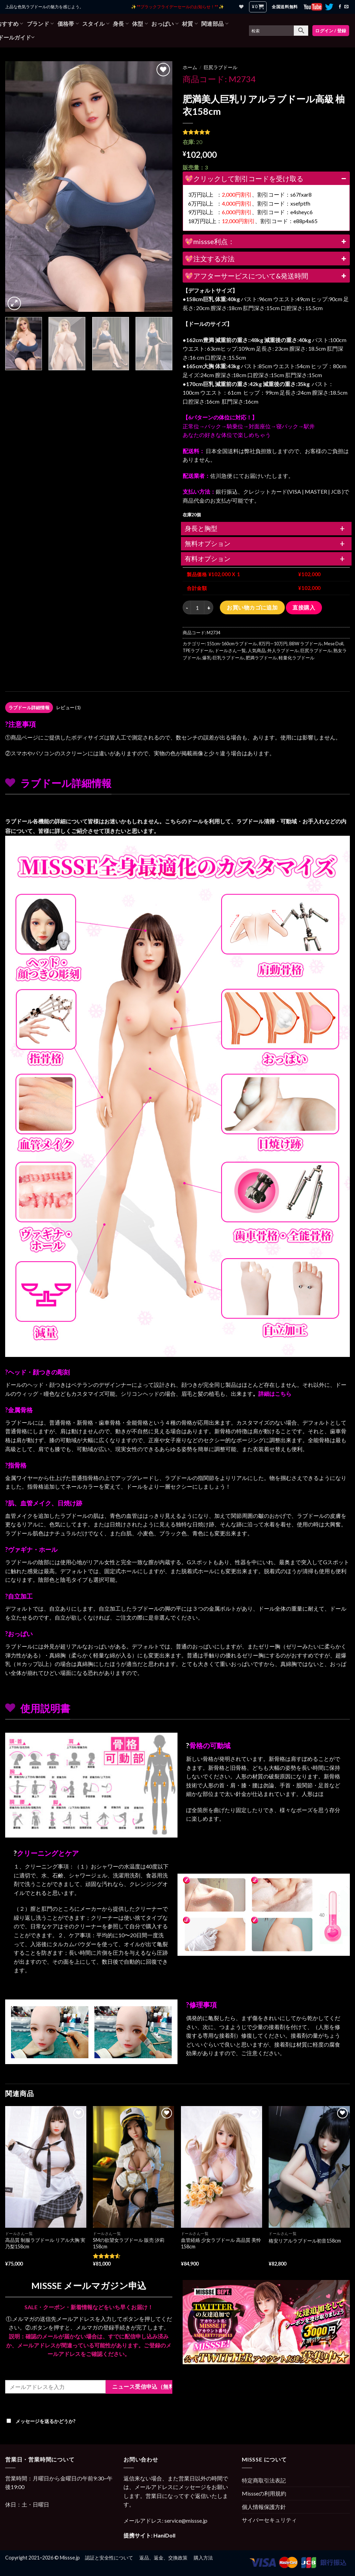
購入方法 (203, 2558)
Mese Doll (333, 643)
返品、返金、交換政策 (163, 2558)
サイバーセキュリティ (269, 2520)
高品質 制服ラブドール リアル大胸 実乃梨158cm (45, 2243)
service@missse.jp (185, 2520)
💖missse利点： (266, 241)
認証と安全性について (109, 2558)
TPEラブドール (198, 650)
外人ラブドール (283, 650)
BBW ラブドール (305, 643)
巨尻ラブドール (220, 67)
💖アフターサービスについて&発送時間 (266, 276)
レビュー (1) (68, 707)
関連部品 (214, 23)
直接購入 (303, 607)
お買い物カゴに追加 (252, 607)
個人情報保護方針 (264, 2506)
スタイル (95, 23)
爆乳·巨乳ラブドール (223, 657)
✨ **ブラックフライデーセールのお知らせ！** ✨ (177, 6)
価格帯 (68, 23)
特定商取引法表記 (264, 2480)
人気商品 (257, 650)
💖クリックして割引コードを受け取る (266, 178)
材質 (190, 23)
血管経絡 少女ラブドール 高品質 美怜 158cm (221, 2243)
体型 (140, 23)
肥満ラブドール (261, 657)
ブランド (40, 23)
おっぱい (165, 23)
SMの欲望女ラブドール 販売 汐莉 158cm (128, 2243)
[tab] (29, 707)
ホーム (190, 67)
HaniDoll (164, 2535)
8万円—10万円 (273, 643)
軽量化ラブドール (296, 657)
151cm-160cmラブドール (232, 643)
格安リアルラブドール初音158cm (305, 2241)
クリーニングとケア (48, 1853)
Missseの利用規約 (264, 2493)
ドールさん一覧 (230, 650)
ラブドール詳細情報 (29, 707)
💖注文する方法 (266, 258)
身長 (121, 23)
